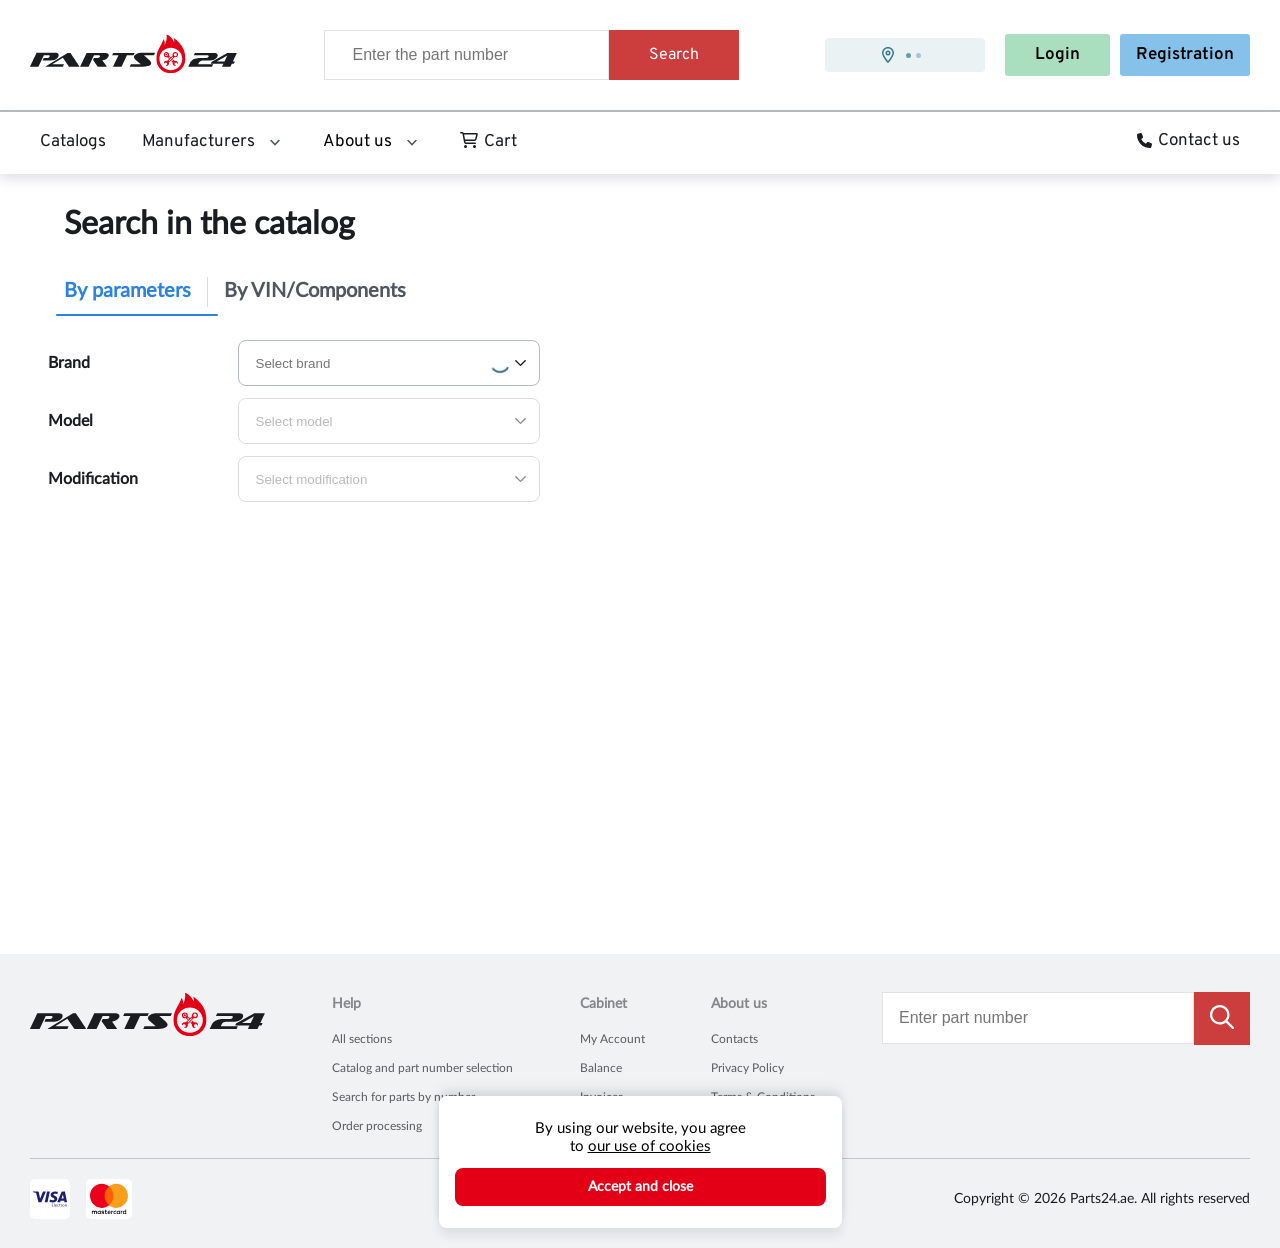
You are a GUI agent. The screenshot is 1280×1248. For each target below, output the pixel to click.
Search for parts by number (403, 1097)
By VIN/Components (315, 291)
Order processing (377, 1126)
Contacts (734, 1039)
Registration (1185, 55)
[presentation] (905, 55)
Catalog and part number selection (422, 1068)
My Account (612, 1039)
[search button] (1222, 1018)
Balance (601, 1068)
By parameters (127, 291)
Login (1057, 55)
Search (674, 55)
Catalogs (73, 142)
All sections (362, 1039)
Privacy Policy (747, 1068)
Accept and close (640, 1187)
